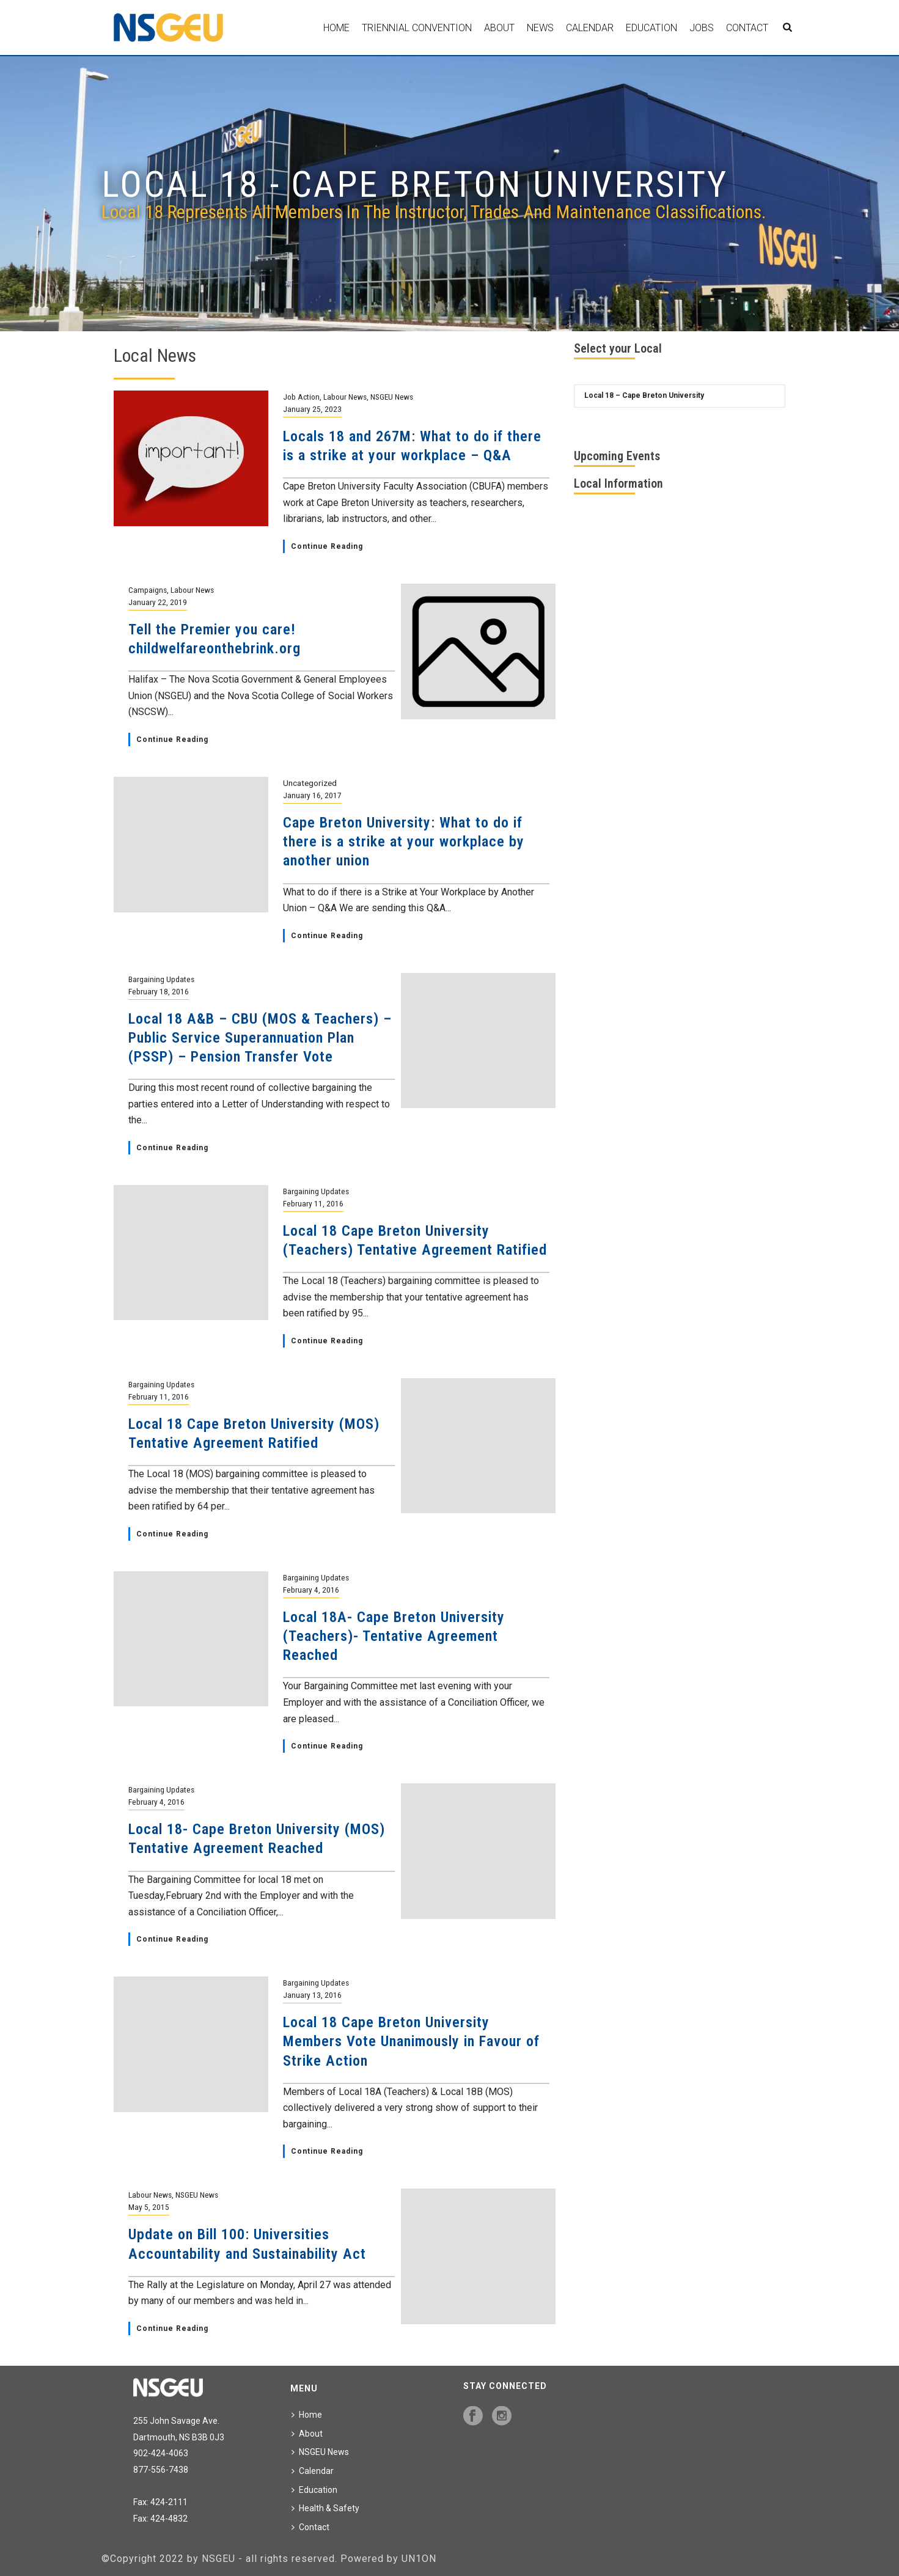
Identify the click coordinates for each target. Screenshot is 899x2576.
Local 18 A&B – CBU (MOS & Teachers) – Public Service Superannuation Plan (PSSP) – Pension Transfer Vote (260, 1037)
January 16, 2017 (312, 795)
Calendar (590, 28)
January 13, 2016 (312, 1995)
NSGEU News (391, 397)
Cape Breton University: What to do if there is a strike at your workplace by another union (403, 841)
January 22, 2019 (157, 602)
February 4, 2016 (311, 1589)
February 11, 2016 (313, 1203)
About (499, 28)
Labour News (345, 397)
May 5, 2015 (148, 2207)
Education (651, 28)
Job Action (301, 397)
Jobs (701, 28)
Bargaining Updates (161, 979)
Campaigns (147, 590)
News (540, 28)
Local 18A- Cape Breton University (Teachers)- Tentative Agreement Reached (394, 1636)
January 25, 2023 (312, 409)
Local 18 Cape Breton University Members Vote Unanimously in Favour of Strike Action (411, 2041)
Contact (747, 28)
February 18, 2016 (158, 991)
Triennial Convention (417, 28)
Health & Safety (325, 2508)
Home (336, 28)
